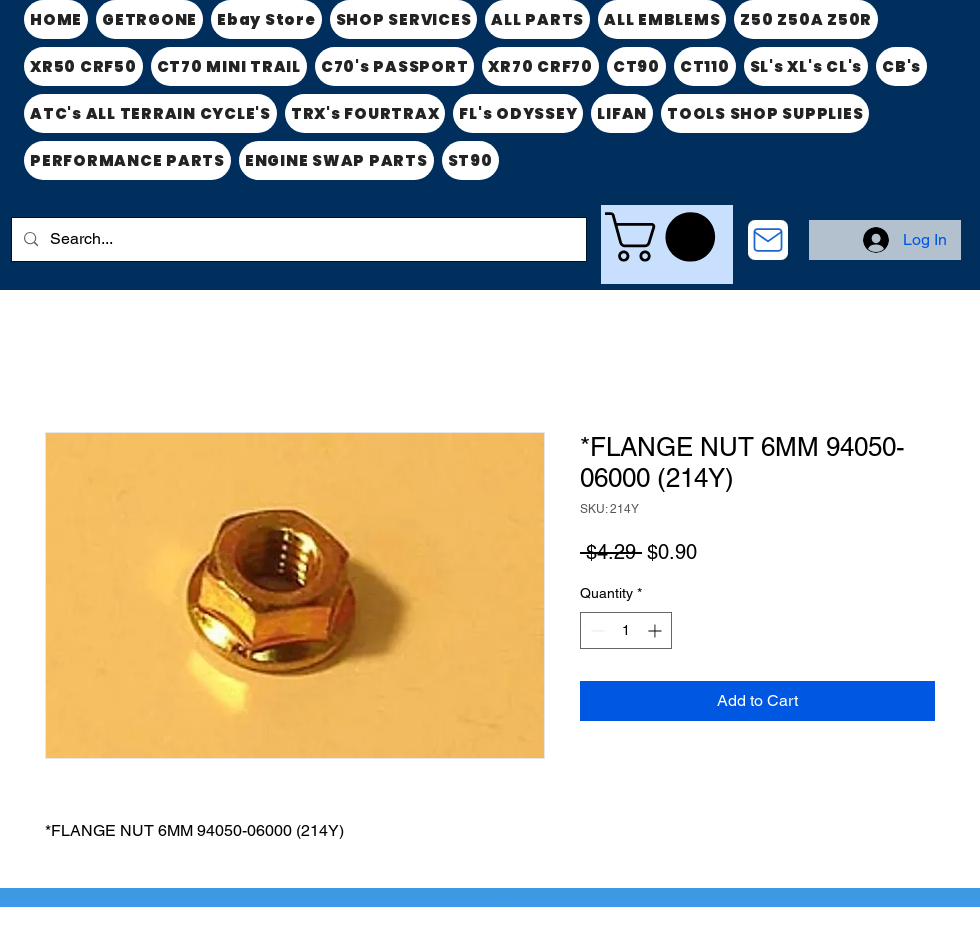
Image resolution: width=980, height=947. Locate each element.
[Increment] (656, 630)
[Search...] (297, 239)
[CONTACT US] (768, 240)
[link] (666, 237)
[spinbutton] (626, 630)
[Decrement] (595, 630)
